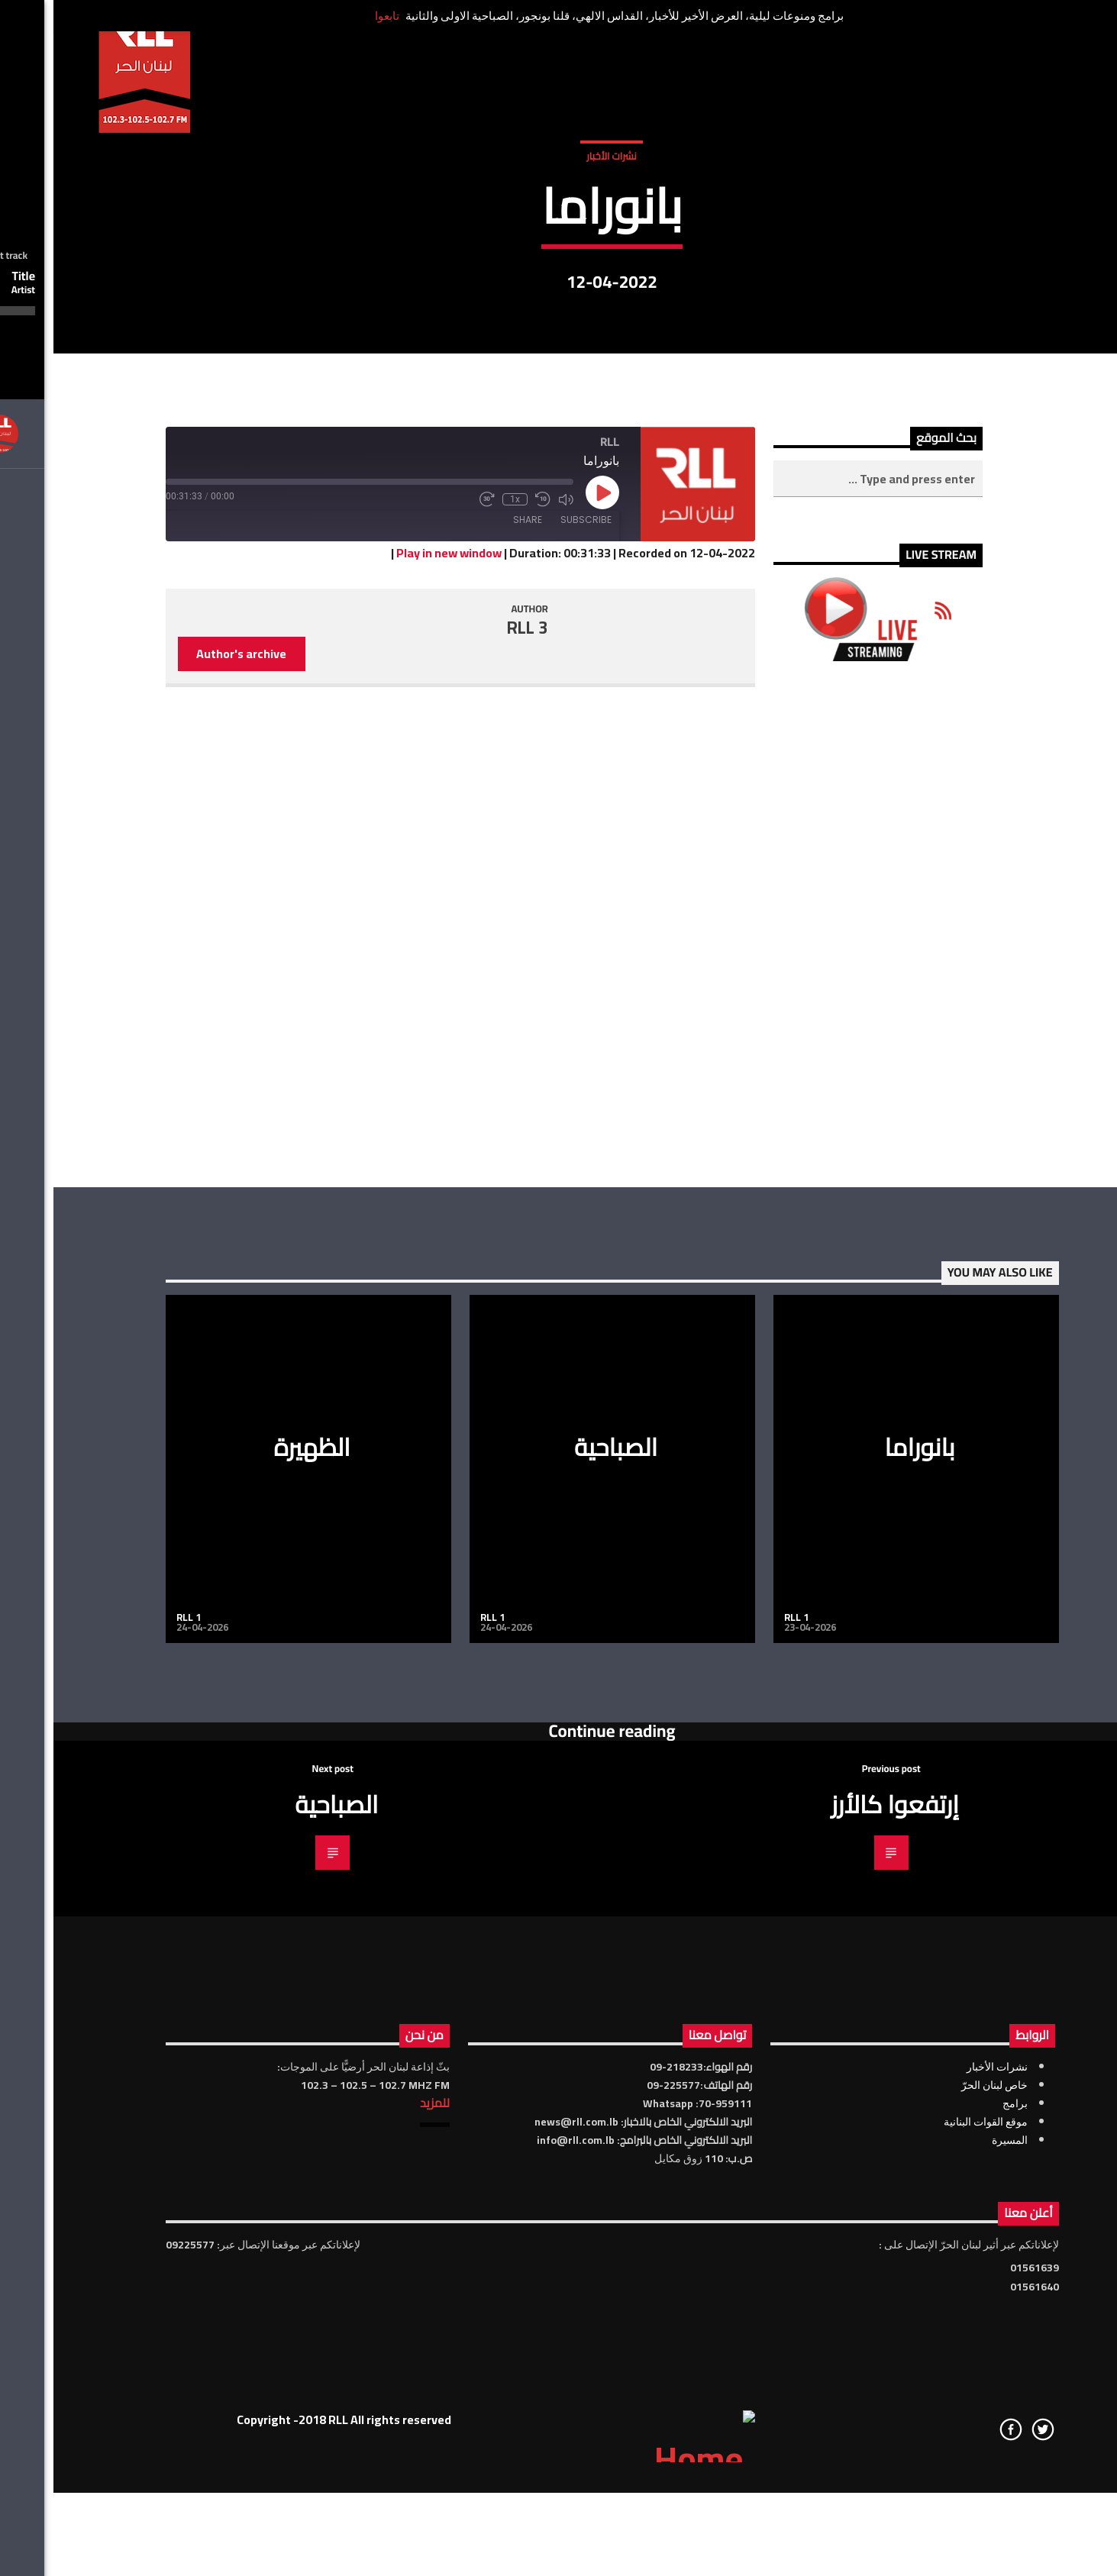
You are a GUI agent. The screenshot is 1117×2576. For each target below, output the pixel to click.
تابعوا (333, 16)
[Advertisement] (824, 1365)
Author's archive (188, 1094)
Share (474, 960)
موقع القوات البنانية (932, 2563)
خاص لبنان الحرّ (941, 2526)
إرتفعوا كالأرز (842, 2245)
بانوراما (866, 1887)
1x (461, 940)
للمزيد (381, 2543)
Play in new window (395, 994)
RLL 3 (474, 1068)
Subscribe (532, 960)
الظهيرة (258, 1887)
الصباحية (562, 1887)
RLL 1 (135, 2058)
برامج (961, 2545)
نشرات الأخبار (558, 312)
